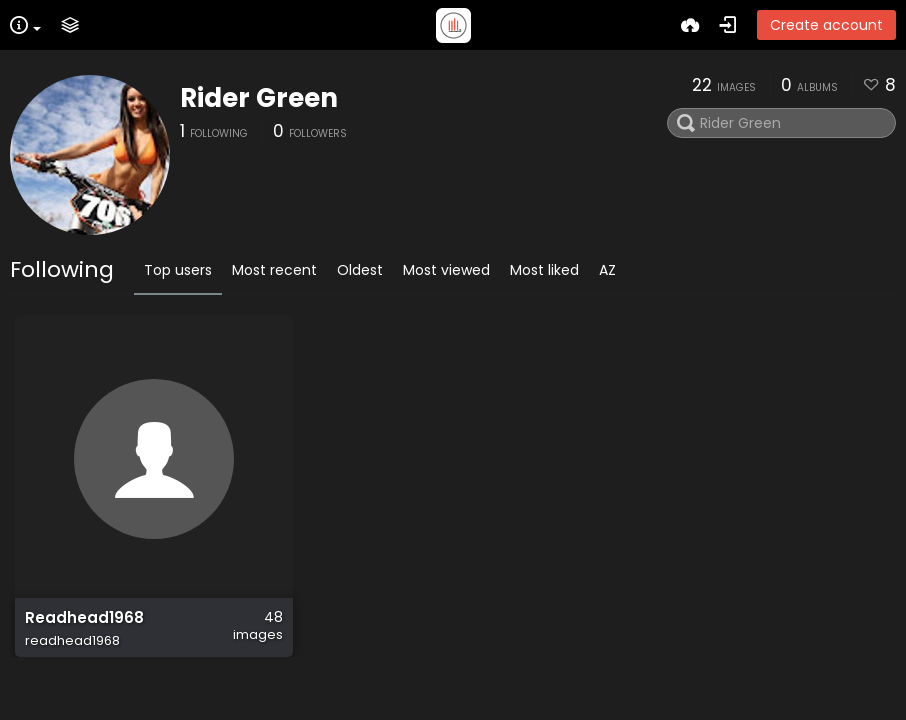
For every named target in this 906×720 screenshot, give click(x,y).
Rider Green (259, 98)
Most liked (544, 270)
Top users (178, 270)
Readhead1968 (84, 618)
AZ (607, 270)
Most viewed (446, 270)
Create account (826, 25)
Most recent (274, 270)
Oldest (360, 270)
